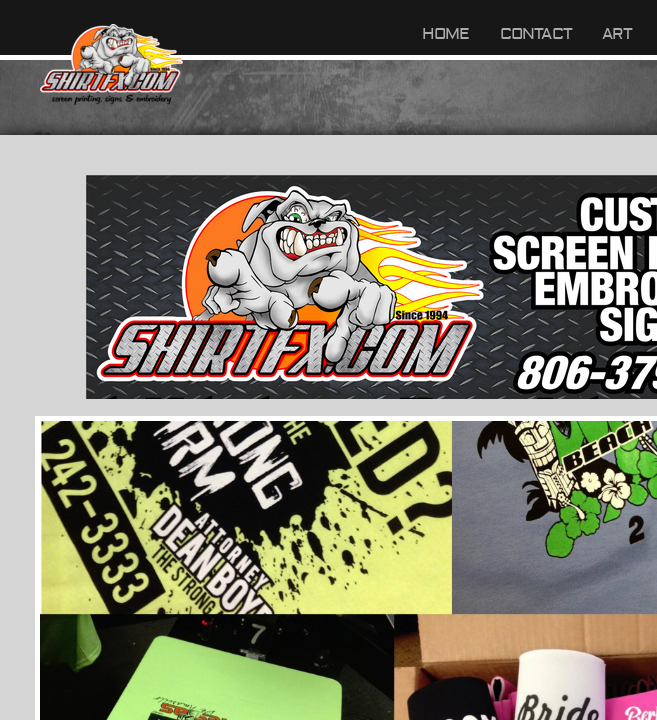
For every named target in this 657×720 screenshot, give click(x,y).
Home (446, 34)
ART (617, 34)
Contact (536, 34)
